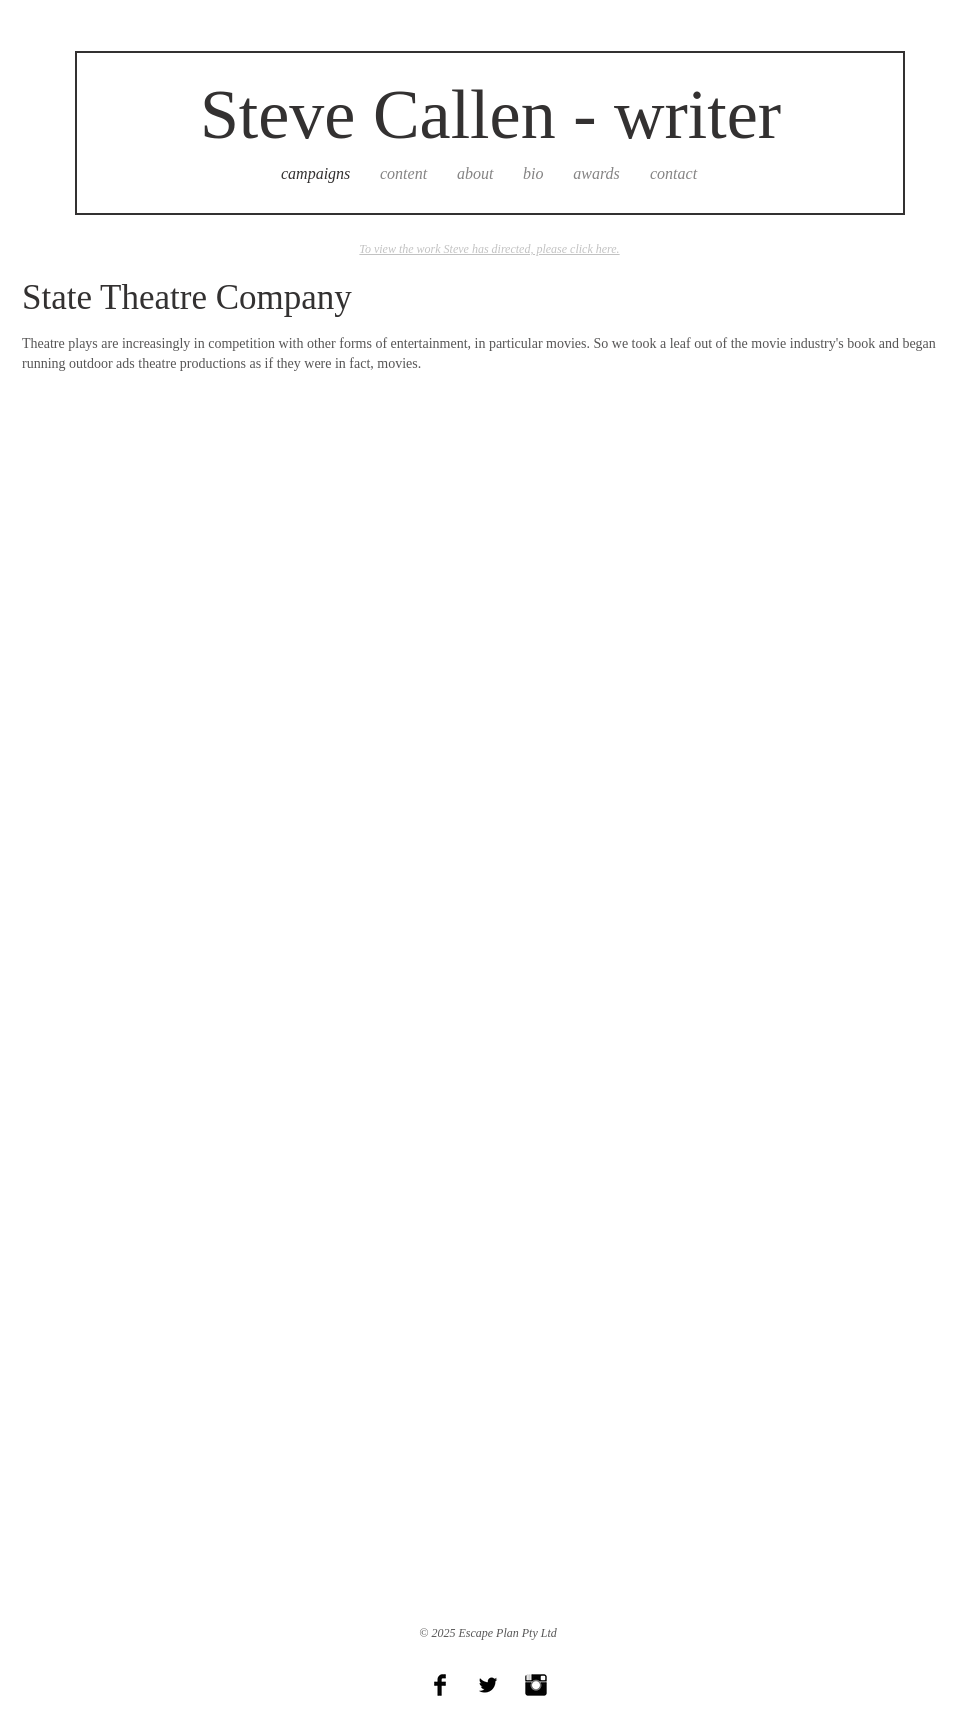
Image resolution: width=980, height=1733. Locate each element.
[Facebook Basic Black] (440, 1685)
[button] (178, 553)
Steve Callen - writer (490, 114)
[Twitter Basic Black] (488, 1685)
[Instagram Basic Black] (536, 1685)
